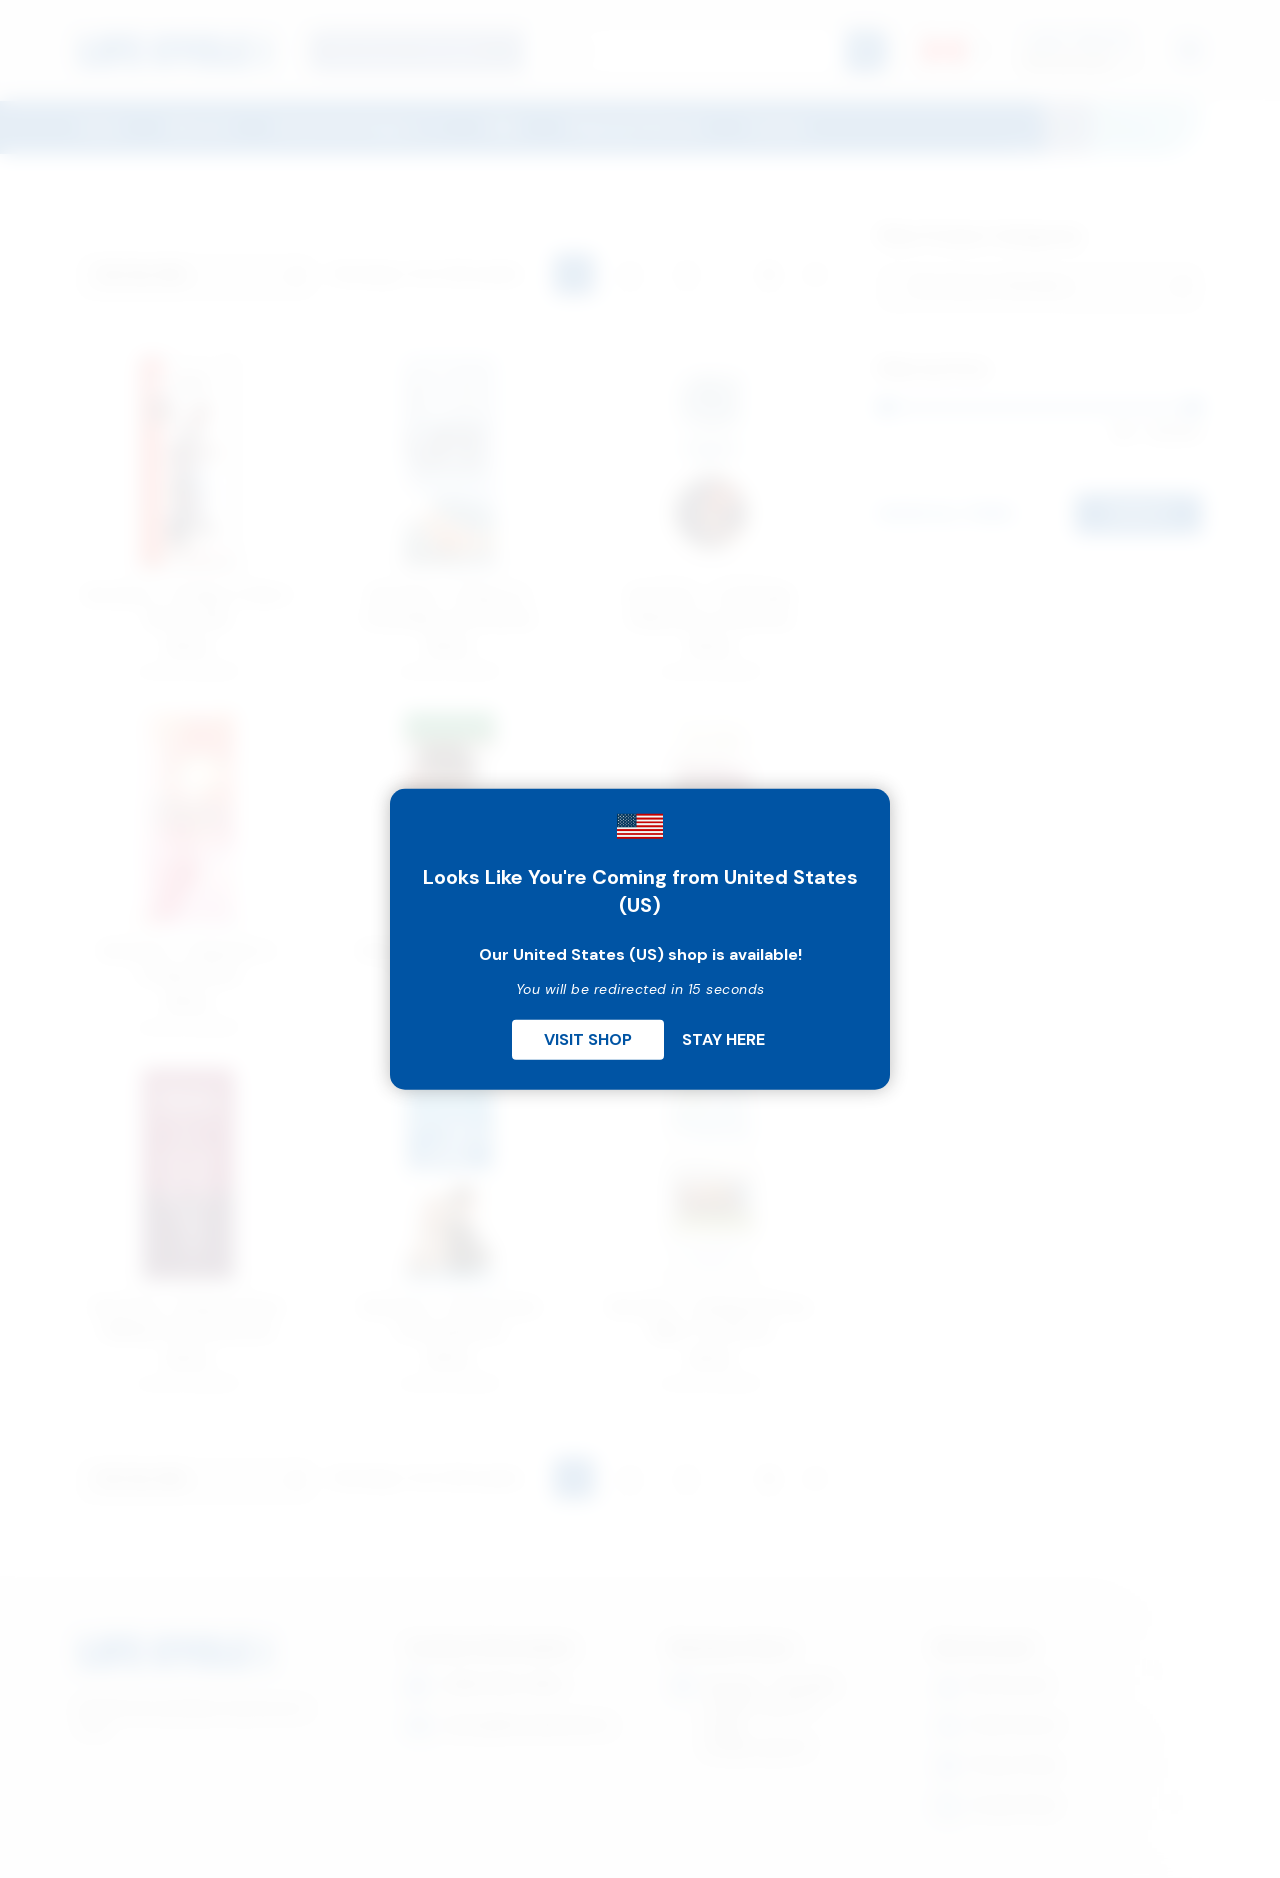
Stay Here (723, 1038)
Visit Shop (588, 1038)
